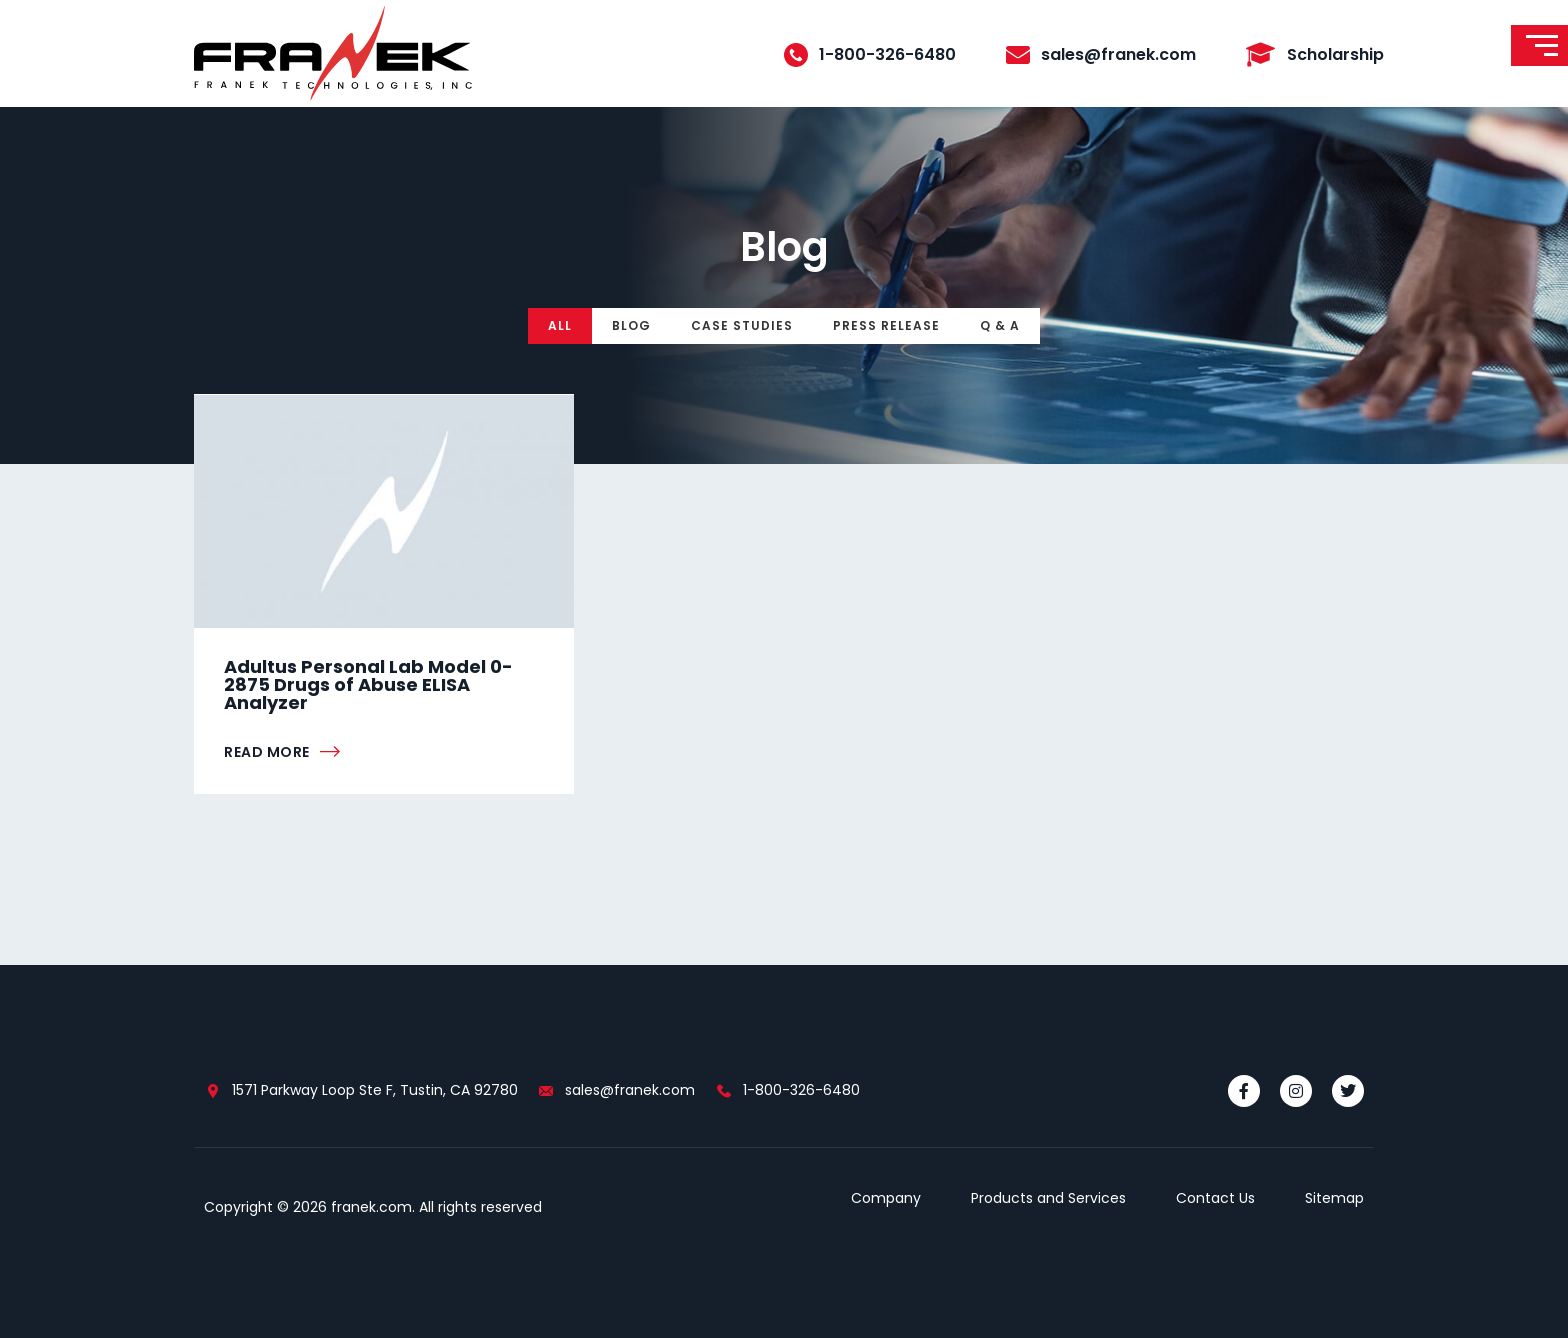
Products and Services (1048, 1198)
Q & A (1000, 325)
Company (886, 1198)
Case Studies (742, 325)
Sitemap (1334, 1198)
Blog (631, 325)
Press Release (886, 325)
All (560, 325)
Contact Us (1215, 1198)
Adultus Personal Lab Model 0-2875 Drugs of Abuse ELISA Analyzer (368, 684)
